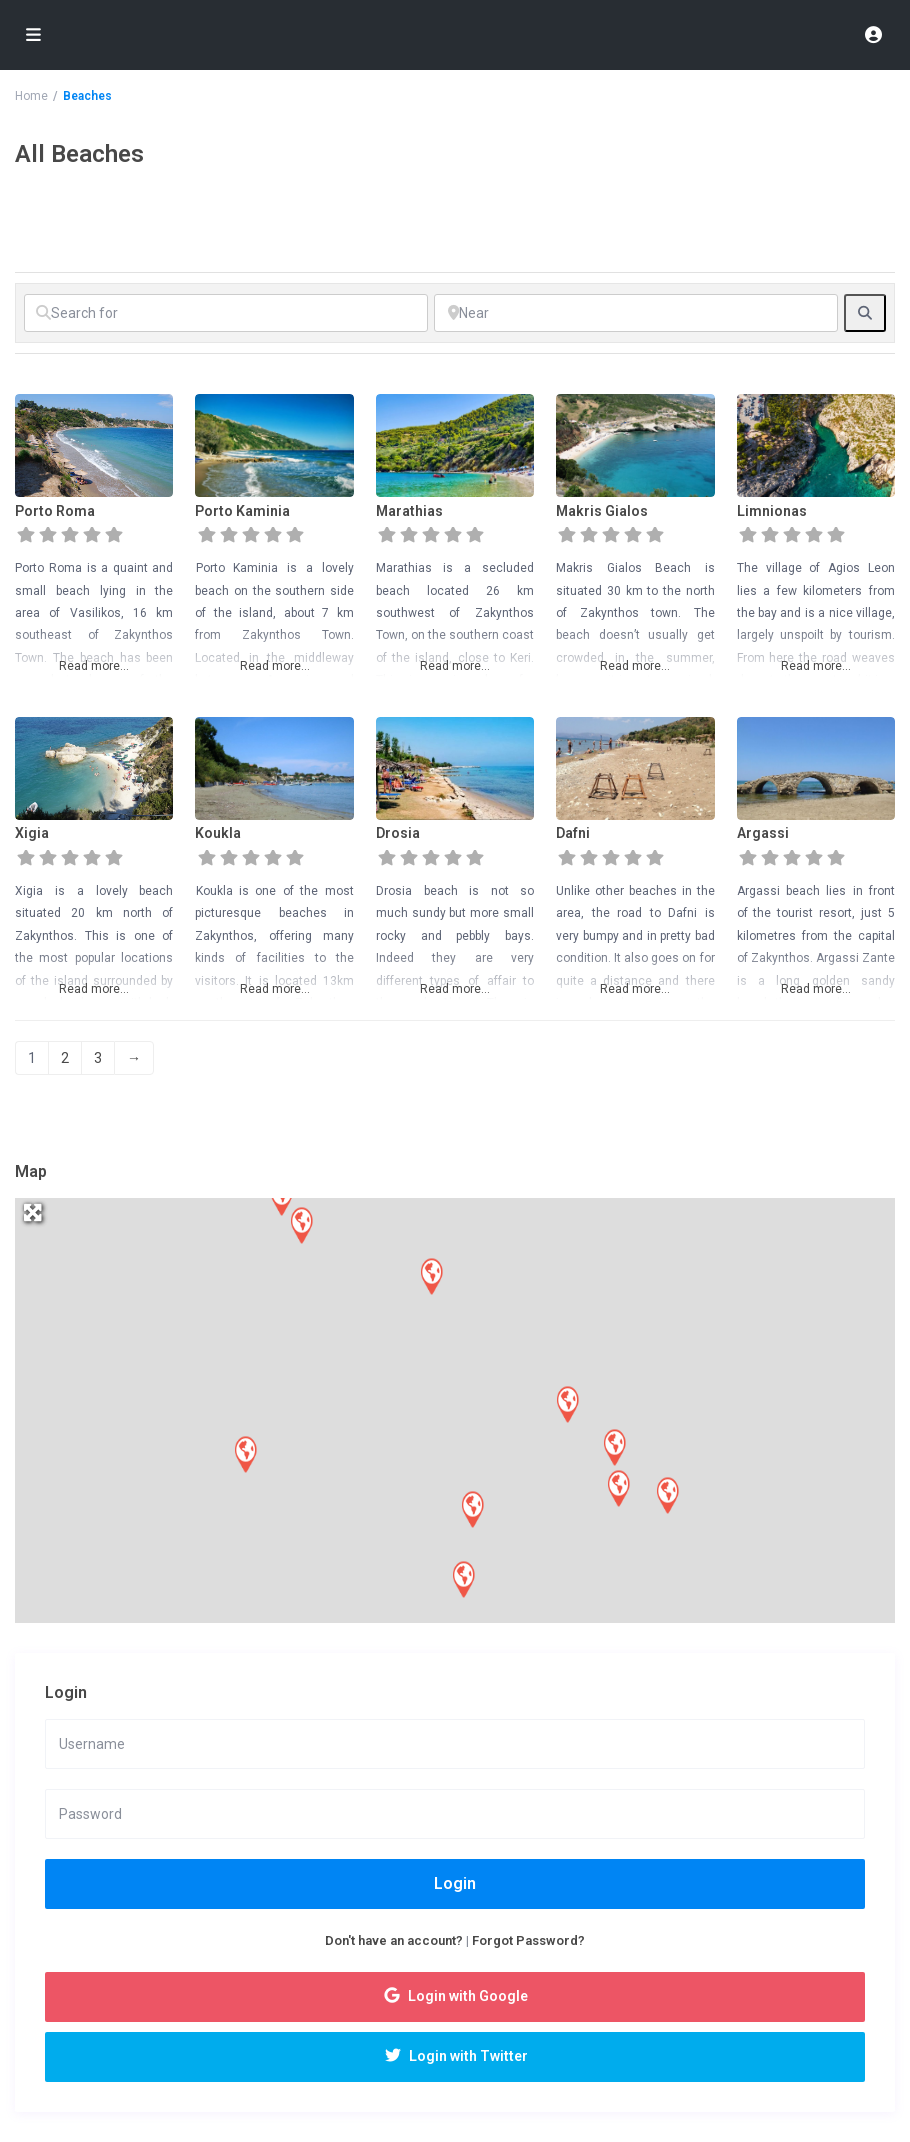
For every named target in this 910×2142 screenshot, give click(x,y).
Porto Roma (55, 511)
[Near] (636, 313)
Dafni (573, 833)
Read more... (94, 666)
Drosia (398, 833)
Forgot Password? (528, 1940)
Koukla (218, 833)
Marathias (409, 511)
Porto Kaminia (242, 511)
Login (455, 1883)
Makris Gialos (602, 511)
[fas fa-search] (865, 313)
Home (31, 96)
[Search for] (226, 313)
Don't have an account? (394, 1940)
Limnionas (772, 511)
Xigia (32, 833)
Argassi (763, 833)
